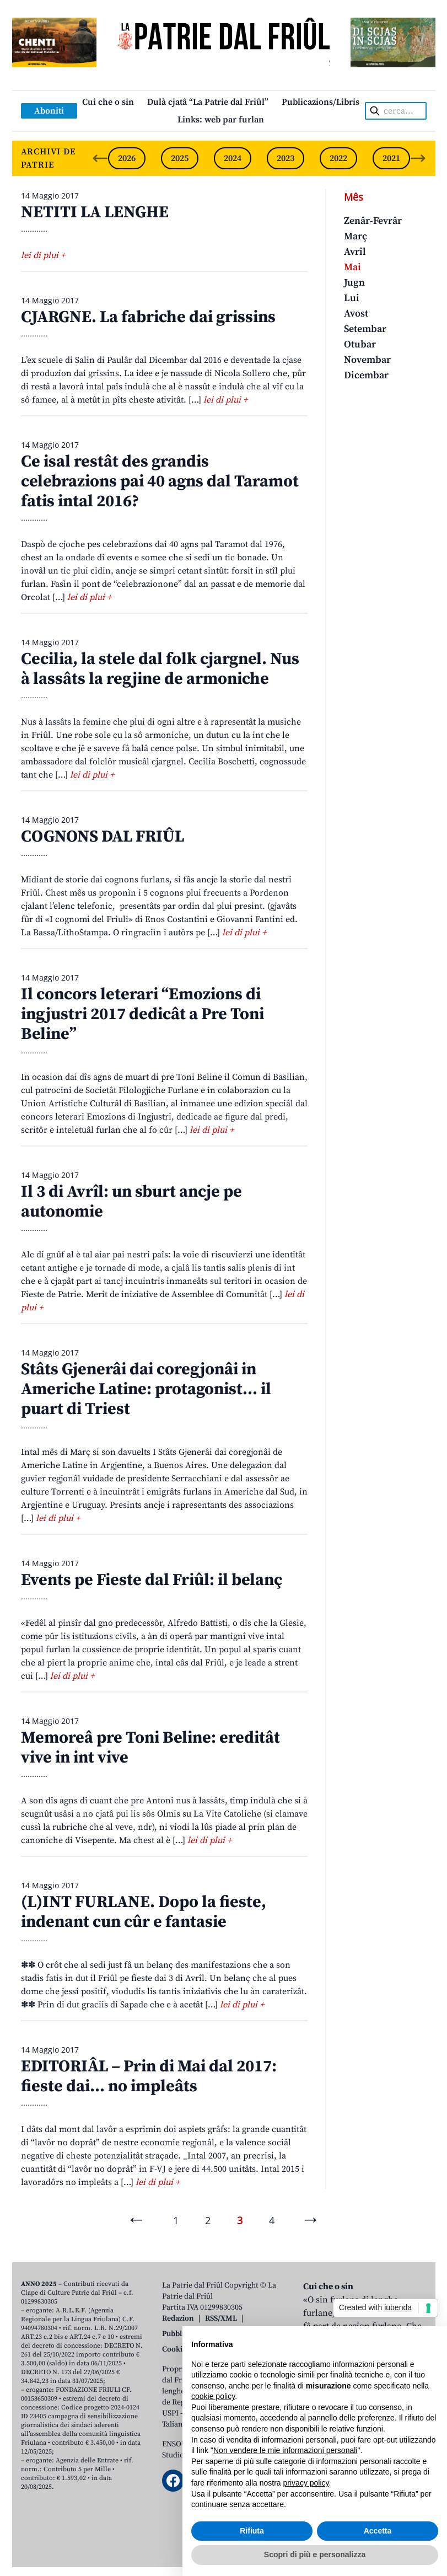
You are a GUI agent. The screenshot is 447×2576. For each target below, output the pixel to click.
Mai (352, 267)
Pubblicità (179, 2334)
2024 (232, 158)
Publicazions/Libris (320, 102)
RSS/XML (221, 2318)
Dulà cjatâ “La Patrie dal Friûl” (207, 102)
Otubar (360, 344)
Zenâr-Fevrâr (373, 221)
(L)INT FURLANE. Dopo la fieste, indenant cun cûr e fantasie (143, 1912)
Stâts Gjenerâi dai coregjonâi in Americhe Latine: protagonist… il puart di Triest (146, 1389)
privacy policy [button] (306, 2482)
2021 (391, 158)
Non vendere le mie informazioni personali (285, 2450)
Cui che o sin (108, 102)
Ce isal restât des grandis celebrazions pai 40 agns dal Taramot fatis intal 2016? (160, 481)
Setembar (365, 329)
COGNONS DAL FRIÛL (102, 836)
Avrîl (355, 251)
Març (355, 236)
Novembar (367, 360)
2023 (285, 158)
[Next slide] (418, 158)
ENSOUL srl (182, 2444)
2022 (338, 158)
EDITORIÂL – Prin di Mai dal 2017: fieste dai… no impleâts (149, 2076)
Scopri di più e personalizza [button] (314, 2554)
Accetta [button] (378, 2530)
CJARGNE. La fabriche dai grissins (148, 317)
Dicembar (366, 375)
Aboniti (49, 110)
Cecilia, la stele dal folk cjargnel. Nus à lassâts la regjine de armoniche (160, 669)
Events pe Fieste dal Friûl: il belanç (151, 1580)
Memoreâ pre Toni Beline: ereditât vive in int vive (150, 1747)
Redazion (178, 2318)
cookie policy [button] (213, 2396)
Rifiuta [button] (252, 2530)
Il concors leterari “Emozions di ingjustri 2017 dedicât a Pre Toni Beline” (142, 1014)
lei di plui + (43, 255)
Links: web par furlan (220, 119)
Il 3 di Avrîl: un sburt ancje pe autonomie (131, 1201)
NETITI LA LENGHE (95, 212)
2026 (127, 158)
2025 (180, 158)
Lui (351, 298)
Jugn (354, 282)
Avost (356, 313)
